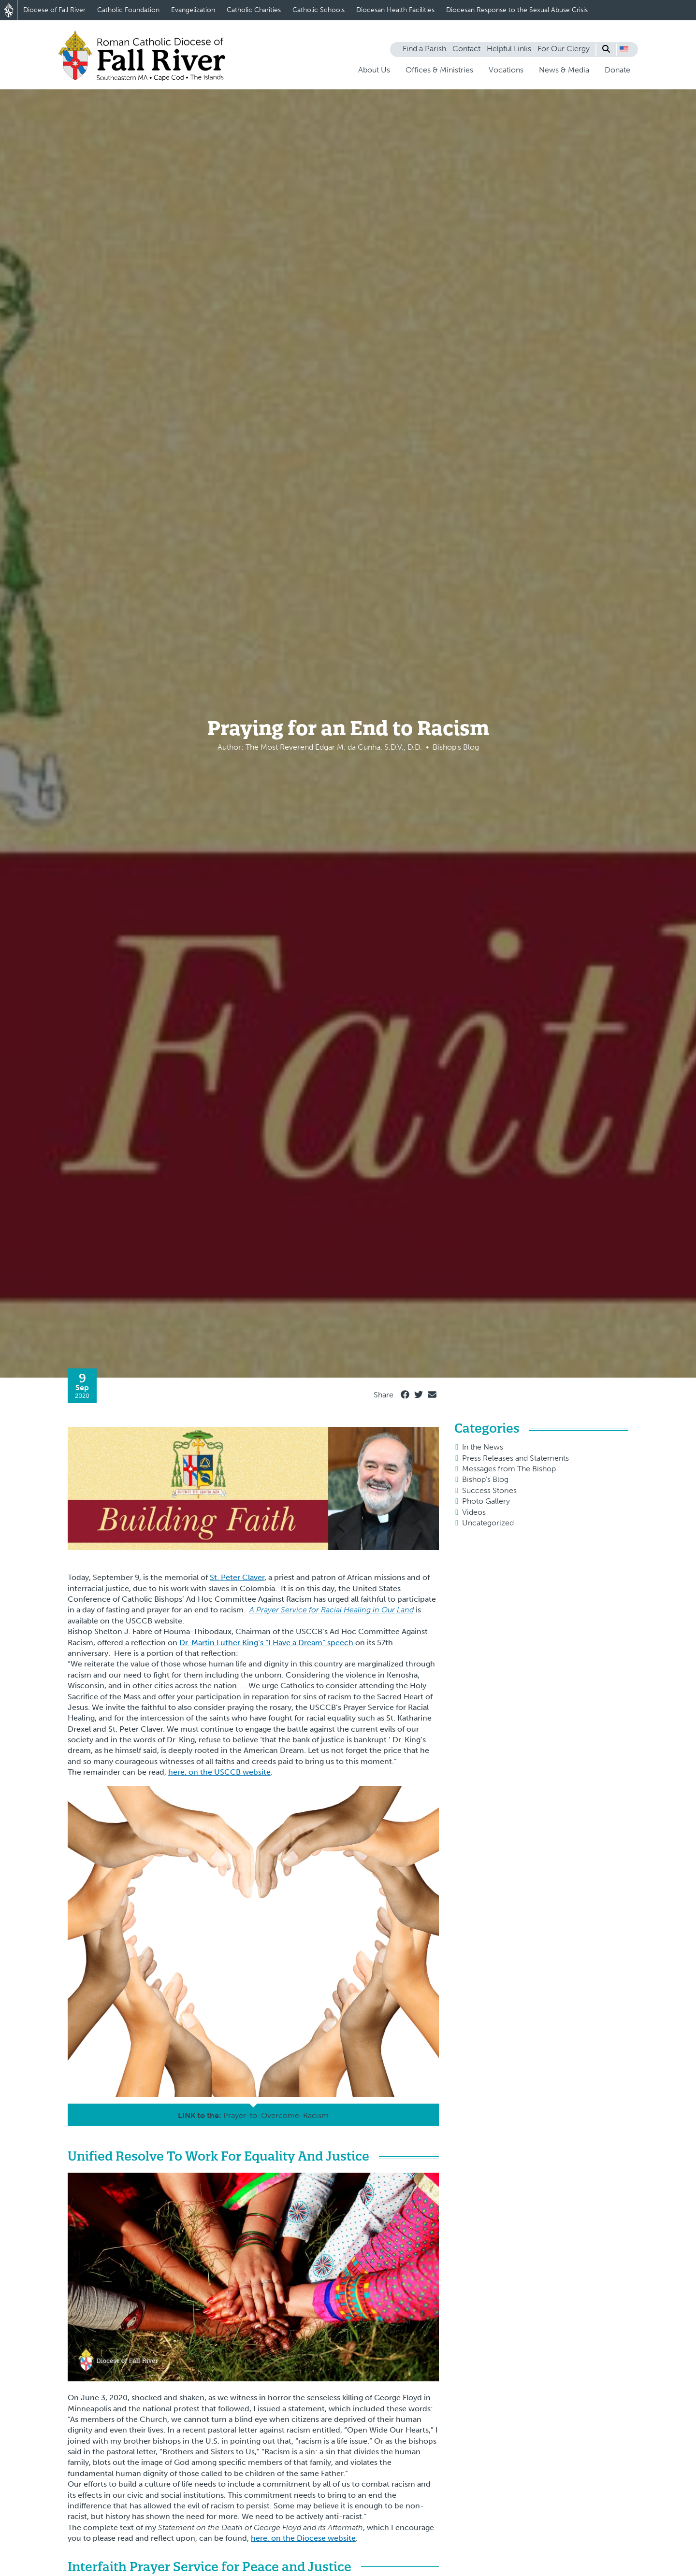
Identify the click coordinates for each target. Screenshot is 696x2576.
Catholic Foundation (128, 10)
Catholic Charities (254, 10)
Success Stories (489, 1490)
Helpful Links (509, 48)
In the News (482, 1447)
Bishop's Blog (485, 1479)
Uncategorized (488, 1522)
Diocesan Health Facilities (395, 10)
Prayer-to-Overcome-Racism (276, 2115)
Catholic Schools (318, 10)
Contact (466, 48)
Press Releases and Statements (515, 1458)
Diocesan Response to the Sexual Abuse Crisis (517, 10)
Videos (474, 1512)
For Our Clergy (563, 48)
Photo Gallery (486, 1501)
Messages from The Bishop (509, 1468)
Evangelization (193, 10)
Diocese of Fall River (54, 10)
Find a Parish (424, 48)
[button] (624, 49)
